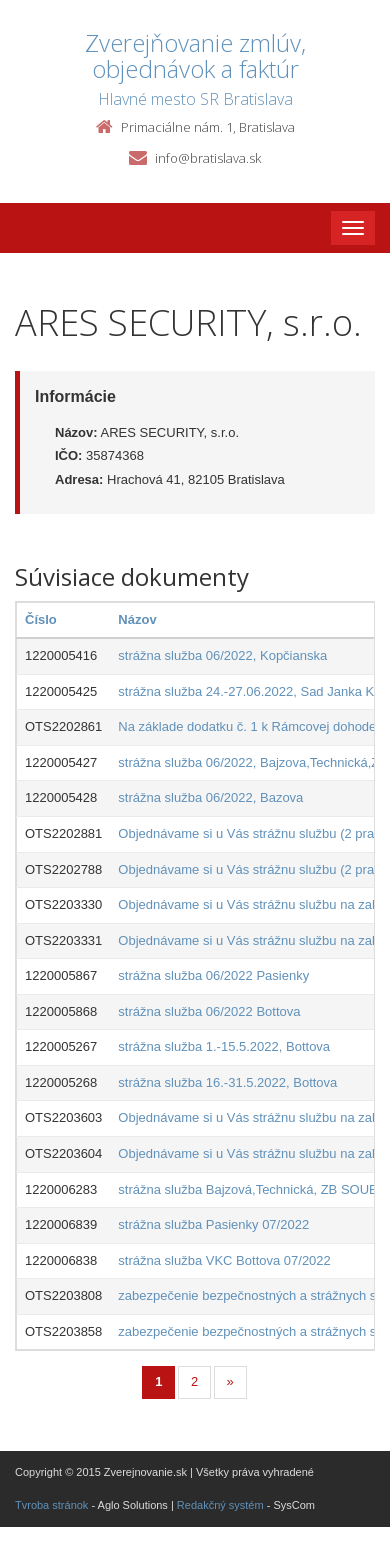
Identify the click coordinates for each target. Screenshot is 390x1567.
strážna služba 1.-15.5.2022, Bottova (224, 1046)
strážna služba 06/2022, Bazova (210, 797)
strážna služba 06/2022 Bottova (209, 1011)
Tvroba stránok (51, 1505)
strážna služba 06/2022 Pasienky (213, 975)
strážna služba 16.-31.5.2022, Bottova (227, 1082)
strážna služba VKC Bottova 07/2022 (224, 1260)
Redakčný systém (220, 1505)
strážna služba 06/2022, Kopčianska (222, 655)
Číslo (41, 619)
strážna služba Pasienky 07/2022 (213, 1224)
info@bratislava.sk (208, 158)
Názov (137, 619)
